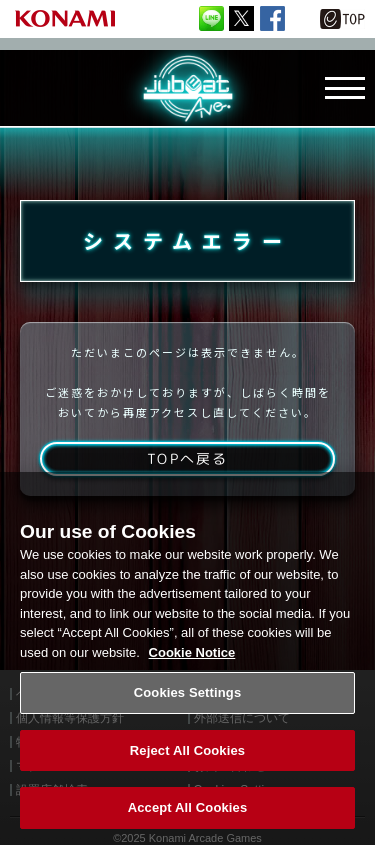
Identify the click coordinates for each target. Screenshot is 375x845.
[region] (187, 658)
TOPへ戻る (187, 458)
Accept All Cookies (188, 807)
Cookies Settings (188, 692)
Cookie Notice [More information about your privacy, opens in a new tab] (192, 652)
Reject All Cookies (187, 750)
